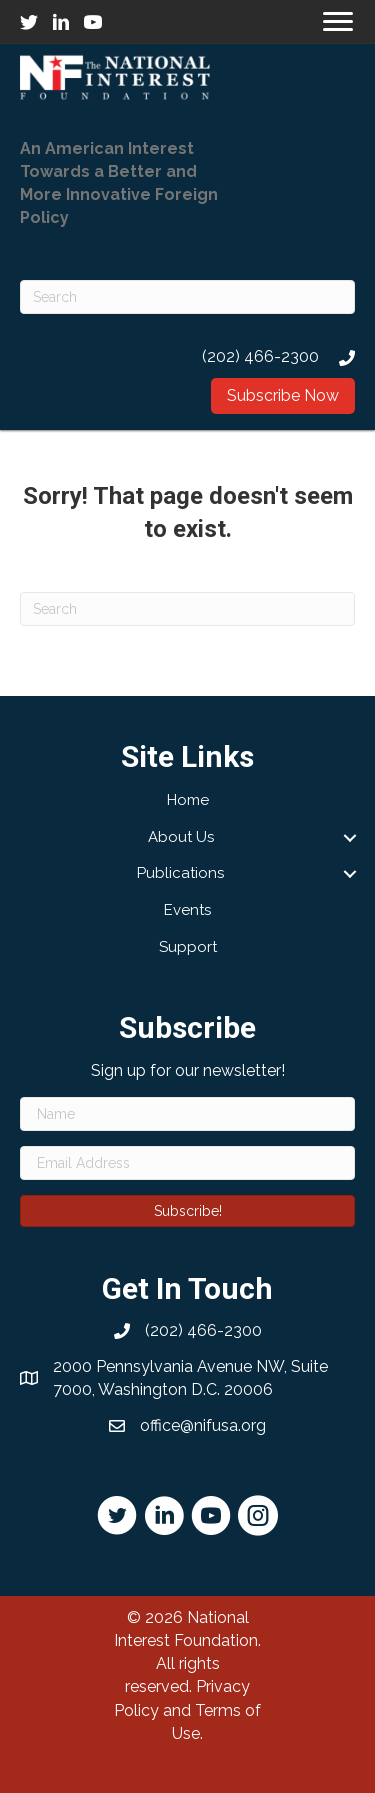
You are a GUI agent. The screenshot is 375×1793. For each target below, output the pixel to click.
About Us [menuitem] (181, 837)
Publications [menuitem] (180, 873)
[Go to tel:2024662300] (187, 356)
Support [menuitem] (188, 947)
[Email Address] (187, 1163)
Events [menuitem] (187, 910)
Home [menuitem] (188, 800)
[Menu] (338, 22)
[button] (283, 396)
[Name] (187, 1114)
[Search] (187, 297)
